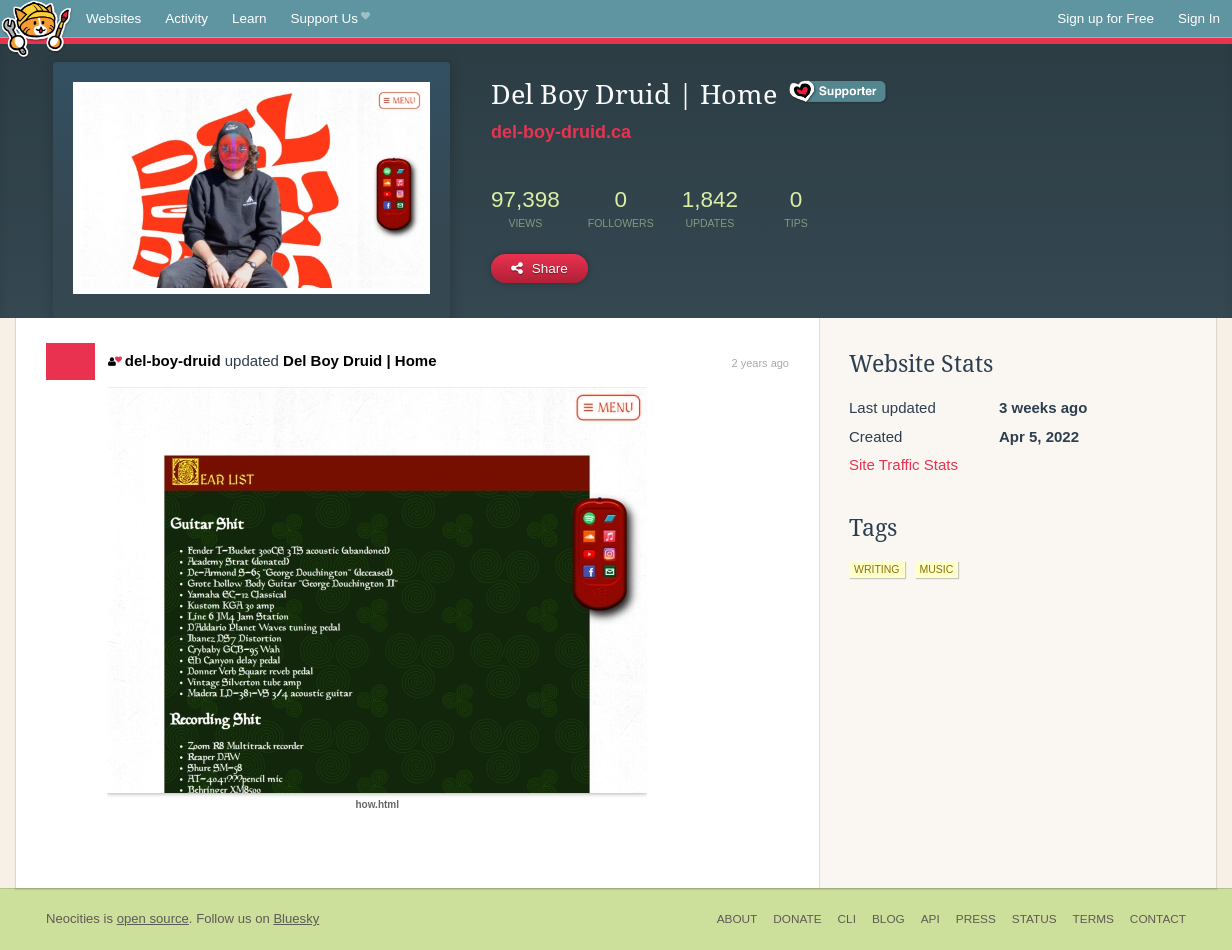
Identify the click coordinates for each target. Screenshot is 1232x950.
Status (1034, 919)
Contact (1158, 919)
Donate (797, 919)
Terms (1093, 919)
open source (153, 918)
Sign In (1199, 18)
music (937, 569)
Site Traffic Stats (903, 464)
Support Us (330, 19)
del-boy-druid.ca (561, 132)
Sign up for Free (1105, 18)
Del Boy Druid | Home (359, 360)
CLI (847, 919)
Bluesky (296, 918)
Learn (249, 18)
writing (877, 569)
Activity (186, 18)
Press (976, 919)
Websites (113, 18)
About (737, 919)
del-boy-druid (164, 360)
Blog (888, 919)
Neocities (73, 918)
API (930, 919)
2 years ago (760, 363)
